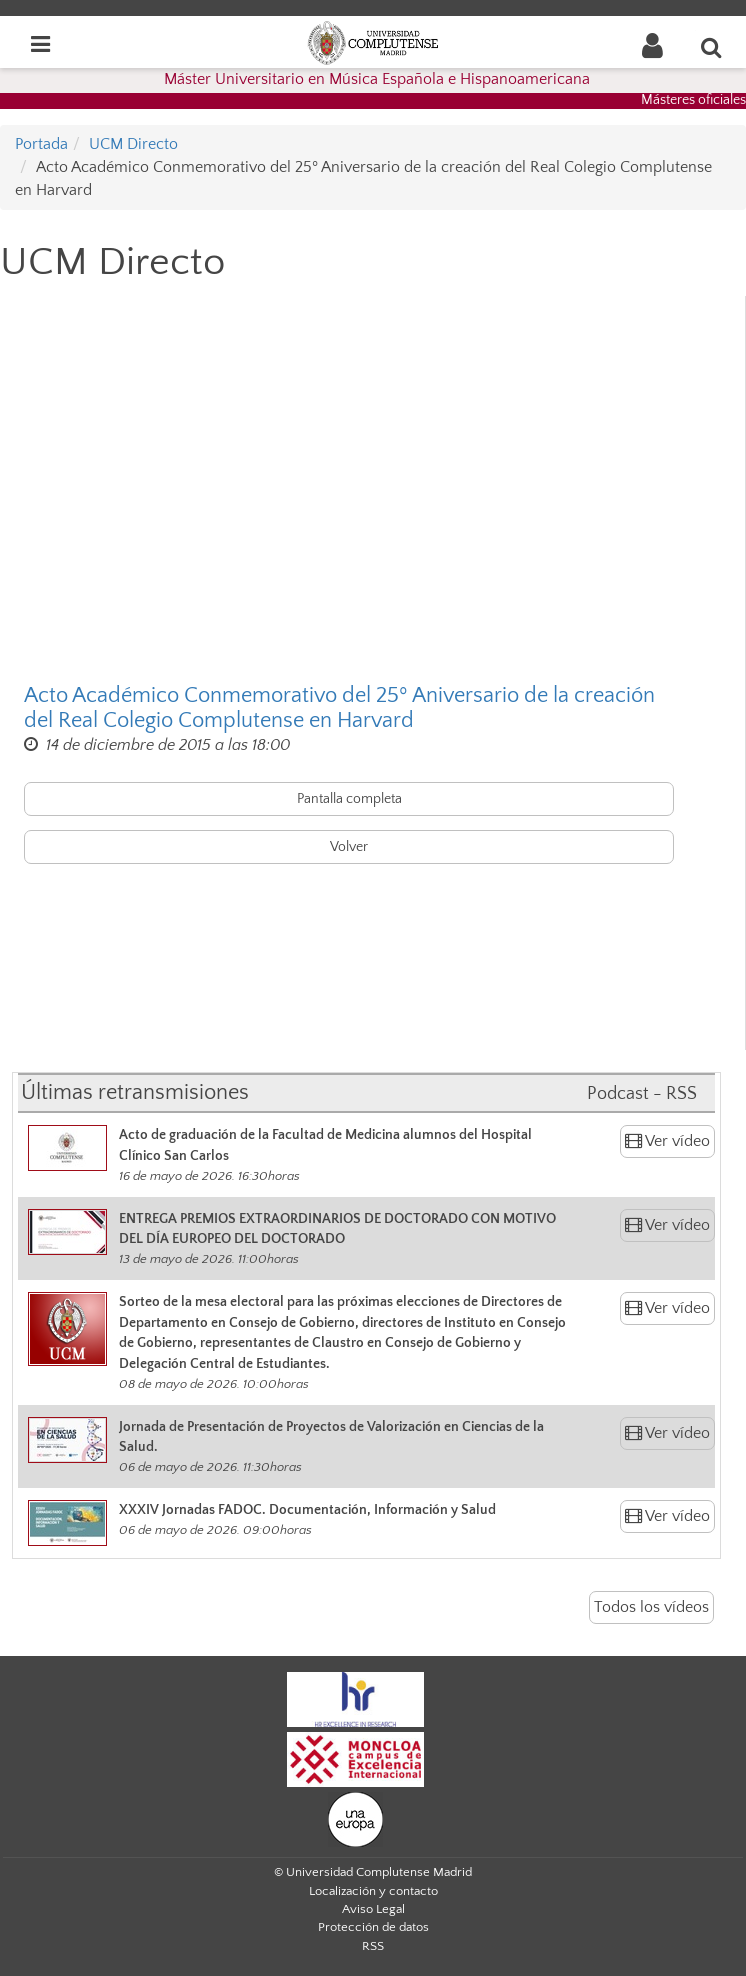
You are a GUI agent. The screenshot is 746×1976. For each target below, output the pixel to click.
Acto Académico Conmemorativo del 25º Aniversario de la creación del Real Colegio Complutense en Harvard (339, 708)
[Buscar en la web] (712, 47)
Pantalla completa (349, 799)
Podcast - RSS (642, 1094)
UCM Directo (133, 144)
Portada (41, 144)
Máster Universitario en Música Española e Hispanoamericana (377, 79)
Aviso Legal (373, 1909)
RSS (373, 1946)
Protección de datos (373, 1927)
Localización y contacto (373, 1891)
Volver (349, 847)
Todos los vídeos (651, 1607)
